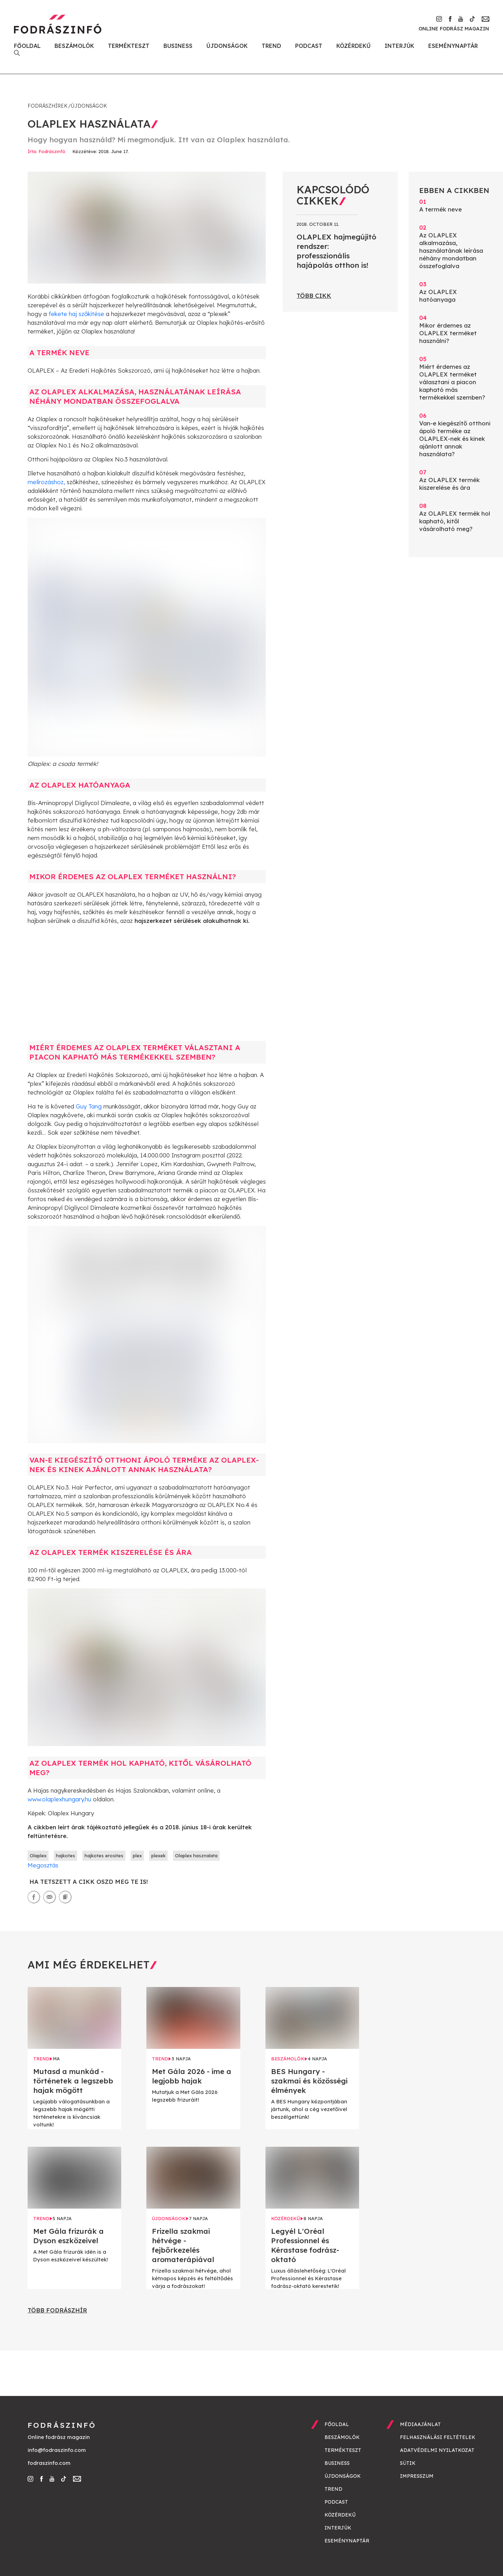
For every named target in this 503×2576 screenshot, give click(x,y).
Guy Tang (89, 1106)
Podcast (308, 45)
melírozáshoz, (46, 482)
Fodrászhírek (47, 106)
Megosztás (43, 1865)
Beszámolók (74, 45)
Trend (271, 45)
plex (137, 1855)
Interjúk (399, 45)
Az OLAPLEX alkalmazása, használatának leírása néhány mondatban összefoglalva (456, 247)
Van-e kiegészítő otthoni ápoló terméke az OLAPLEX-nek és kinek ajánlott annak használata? (456, 435)
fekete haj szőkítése (76, 313)
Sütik (408, 2463)
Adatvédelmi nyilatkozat (437, 2450)
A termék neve (456, 205)
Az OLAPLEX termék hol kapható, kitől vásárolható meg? (456, 517)
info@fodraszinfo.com (57, 2450)
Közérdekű (353, 45)
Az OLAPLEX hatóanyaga (456, 291)
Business (177, 45)
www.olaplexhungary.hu (59, 1799)
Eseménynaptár (453, 45)
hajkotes (65, 1855)
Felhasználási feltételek (437, 2437)
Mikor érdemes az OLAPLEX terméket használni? (456, 329)
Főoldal (27, 45)
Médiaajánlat (420, 2424)
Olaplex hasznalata (196, 1855)
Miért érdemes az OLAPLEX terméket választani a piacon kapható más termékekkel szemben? (456, 378)
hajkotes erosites (104, 1855)
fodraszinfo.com (49, 2463)
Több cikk (314, 295)
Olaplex (38, 1855)
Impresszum (416, 2476)
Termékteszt (129, 45)
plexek (158, 1855)
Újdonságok (227, 45)
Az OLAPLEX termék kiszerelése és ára (456, 479)
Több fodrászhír (57, 2310)
